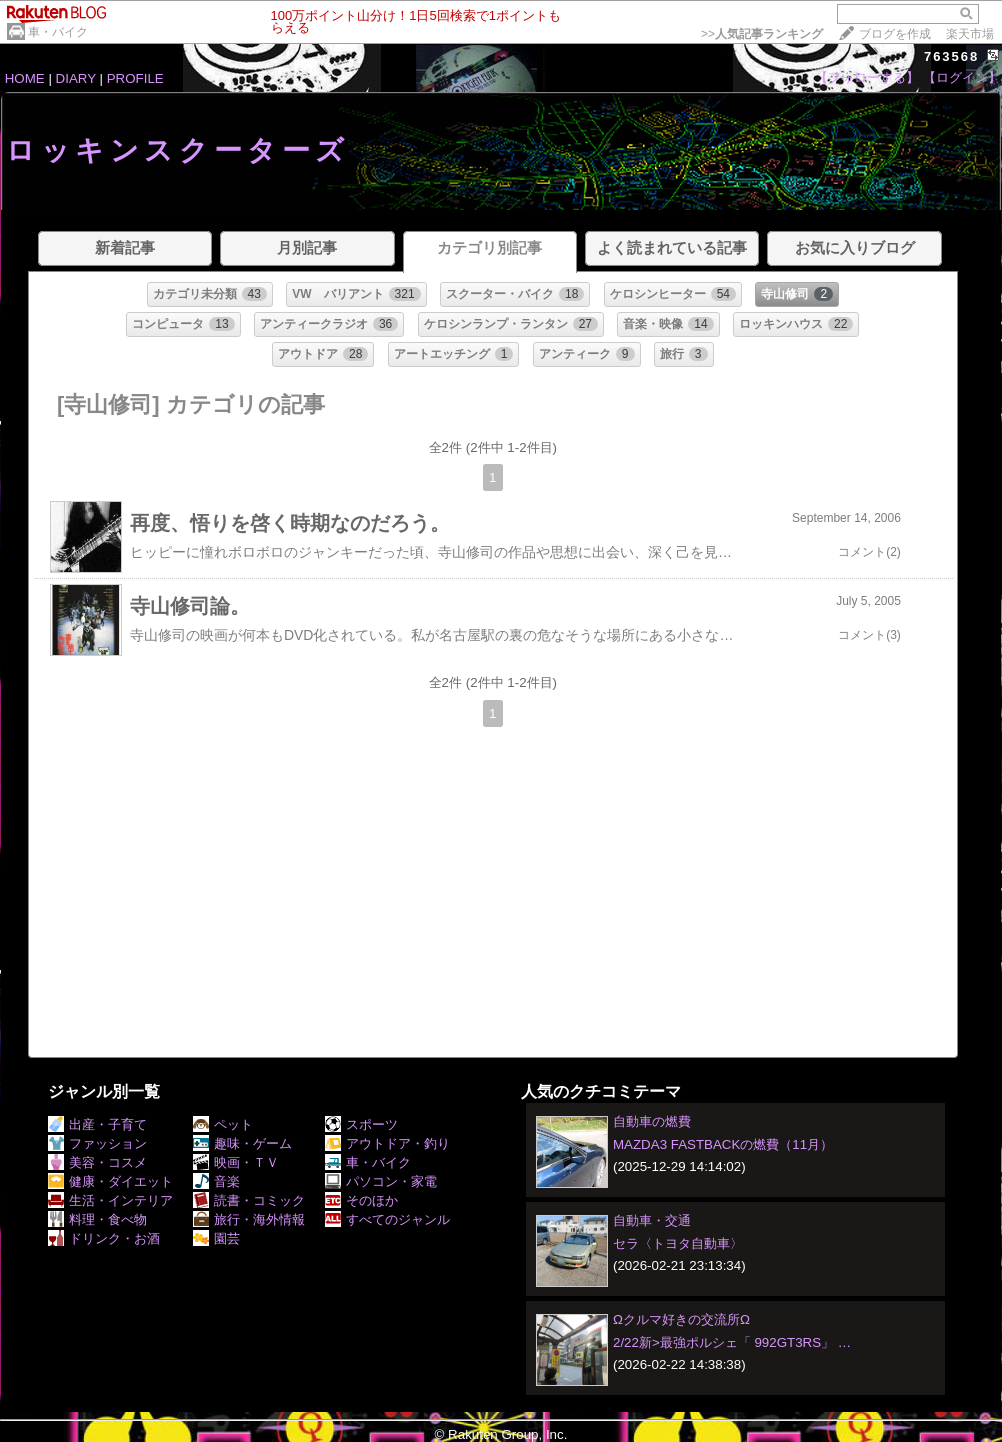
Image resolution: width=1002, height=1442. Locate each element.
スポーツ (361, 1124)
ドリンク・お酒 (104, 1238)
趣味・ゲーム (242, 1143)
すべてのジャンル (387, 1219)
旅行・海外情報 (249, 1219)
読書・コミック (249, 1200)
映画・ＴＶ (236, 1162)
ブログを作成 (895, 34)
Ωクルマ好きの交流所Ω (681, 1319)
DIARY (76, 78)
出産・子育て (97, 1124)
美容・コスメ (97, 1162)
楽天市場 (970, 34)
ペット (223, 1124)
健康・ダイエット (110, 1181)
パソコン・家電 (381, 1181)
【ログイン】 (962, 77)
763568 (951, 56)
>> (762, 34)
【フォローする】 (867, 77)
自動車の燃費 (652, 1121)
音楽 (216, 1181)
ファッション (97, 1143)
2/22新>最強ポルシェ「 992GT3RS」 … (732, 1342)
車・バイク (58, 32)
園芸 (216, 1238)
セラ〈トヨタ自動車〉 (678, 1243)
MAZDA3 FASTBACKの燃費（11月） (723, 1144)
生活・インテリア (110, 1200)
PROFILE (135, 78)
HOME (25, 78)
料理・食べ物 (97, 1219)
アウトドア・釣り (387, 1143)
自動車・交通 (652, 1220)
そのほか (361, 1200)
